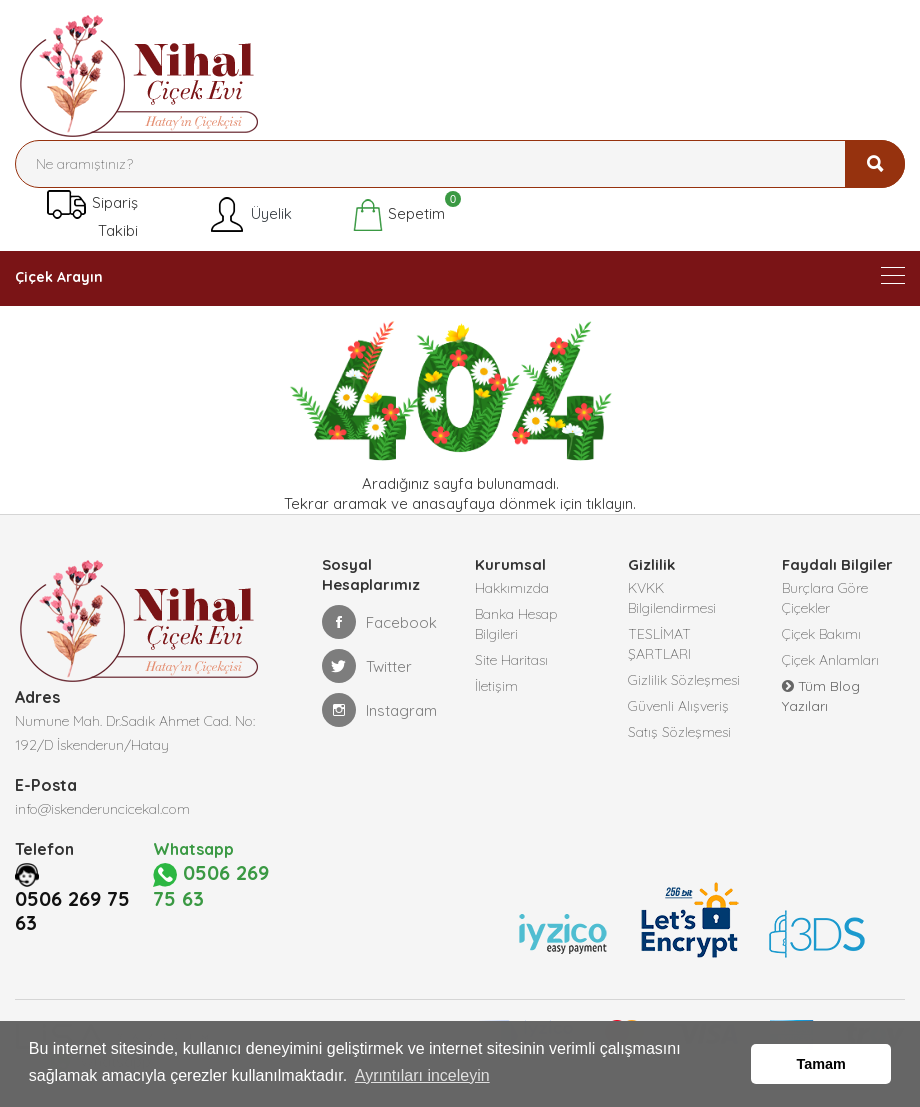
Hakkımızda (512, 588)
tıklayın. (611, 503)
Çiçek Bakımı (821, 634)
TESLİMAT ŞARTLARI (659, 644)
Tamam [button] (821, 1064)
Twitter (367, 666)
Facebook (379, 622)
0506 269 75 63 (72, 957)
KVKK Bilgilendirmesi (672, 598)
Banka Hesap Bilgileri (516, 624)
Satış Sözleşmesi (679, 732)
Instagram (379, 710)
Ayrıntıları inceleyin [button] (422, 1075)
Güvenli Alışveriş (678, 706)
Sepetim (398, 215)
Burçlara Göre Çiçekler (825, 598)
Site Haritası (511, 660)
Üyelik (249, 215)
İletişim (496, 686)
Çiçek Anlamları (830, 660)
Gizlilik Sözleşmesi (684, 680)
